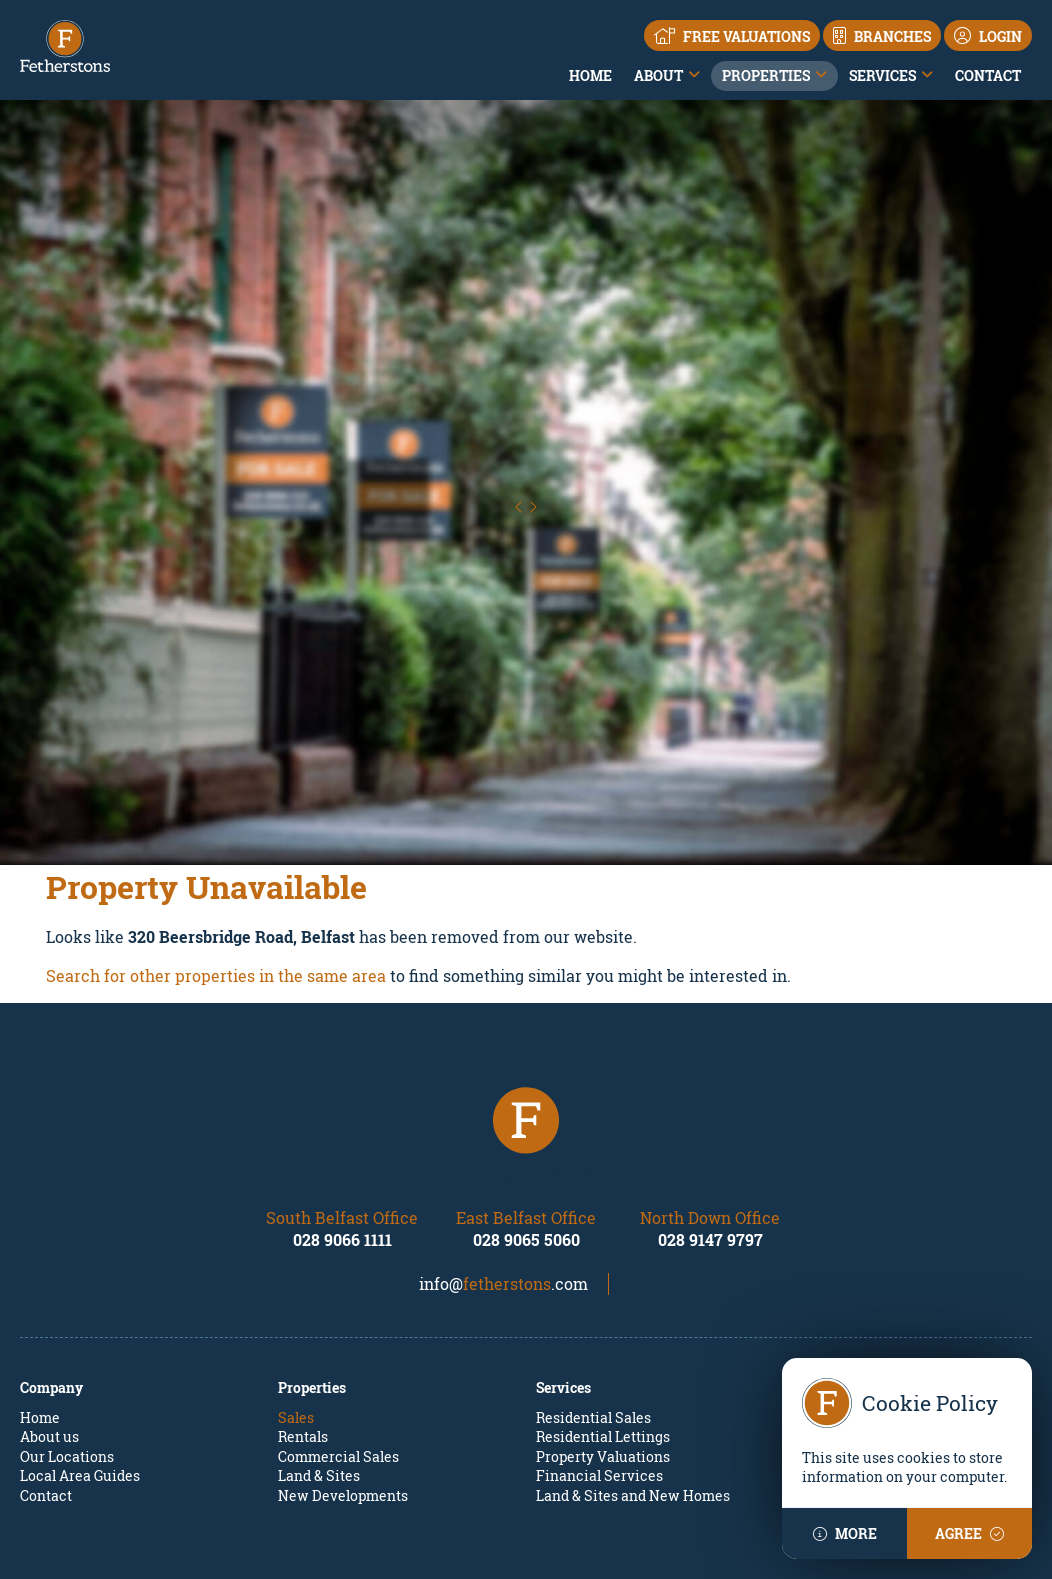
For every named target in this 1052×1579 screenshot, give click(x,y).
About (658, 75)
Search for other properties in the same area (216, 865)
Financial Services (599, 1366)
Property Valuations (603, 1346)
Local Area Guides (80, 1366)
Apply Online (837, 1346)
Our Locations (67, 1346)
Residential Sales (593, 1307)
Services (882, 75)
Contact (988, 75)
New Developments (343, 1385)
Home (590, 75)
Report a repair (843, 1326)
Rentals (303, 1326)
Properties (766, 75)
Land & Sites (319, 1366)
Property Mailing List (864, 1307)
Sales (296, 1307)
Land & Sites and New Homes (633, 1385)
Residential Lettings (603, 1326)
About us (49, 1326)
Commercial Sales (338, 1346)
